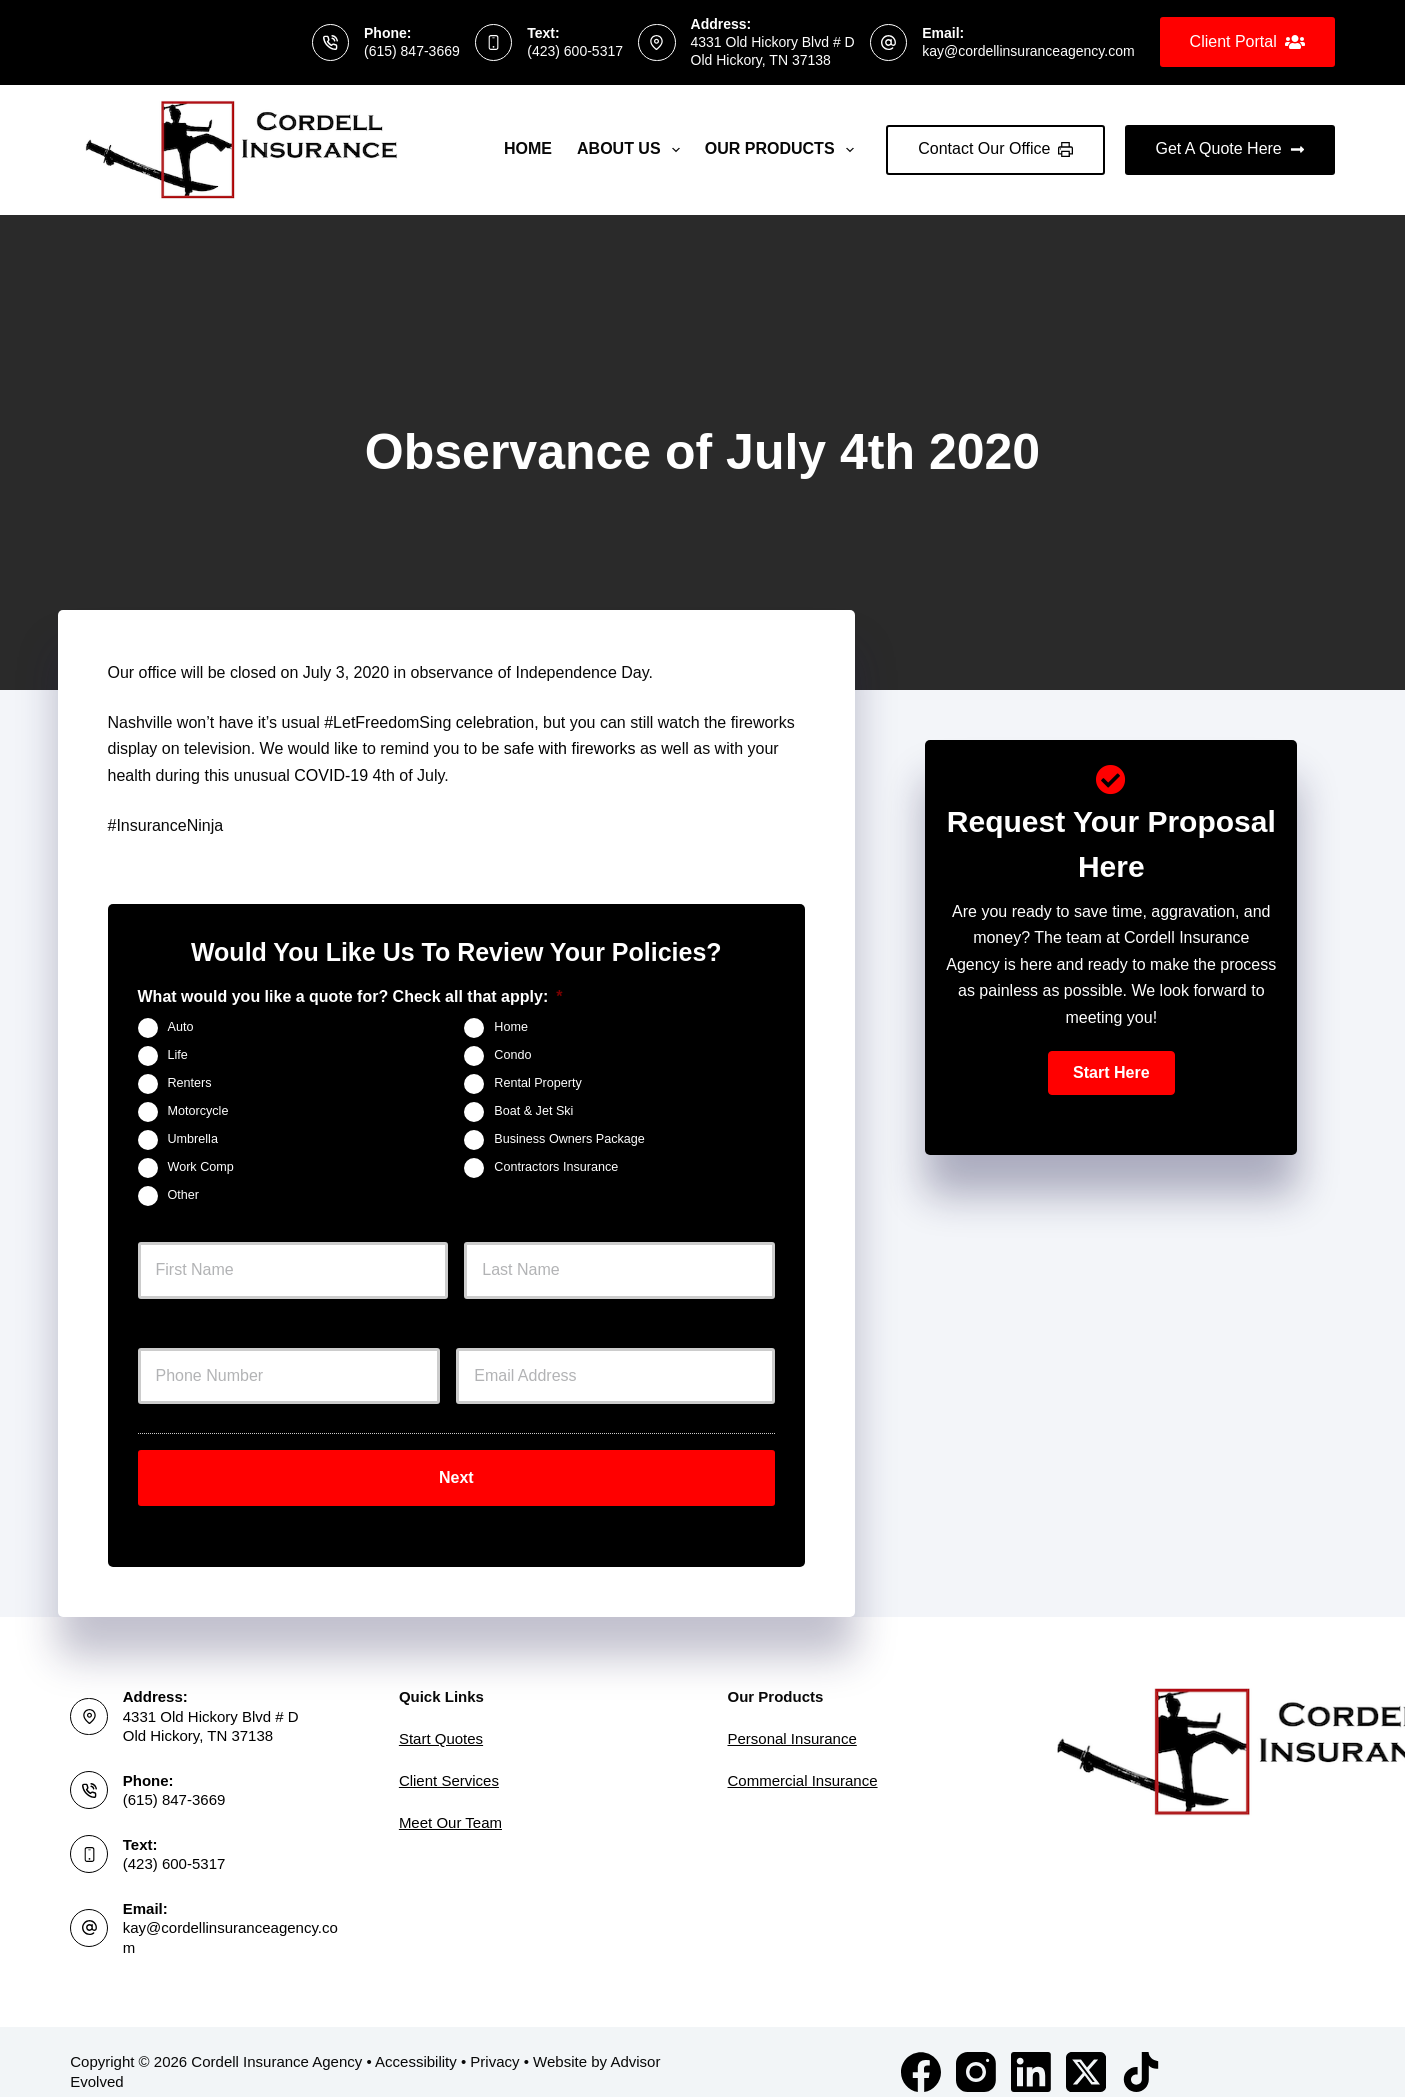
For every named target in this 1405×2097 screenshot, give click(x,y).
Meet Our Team (450, 1802)
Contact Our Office (995, 148)
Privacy (494, 2041)
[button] (1111, 1073)
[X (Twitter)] (1086, 2052)
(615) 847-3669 (412, 51)
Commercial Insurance (803, 1760)
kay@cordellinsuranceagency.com (1028, 51)
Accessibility (416, 2041)
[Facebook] (921, 2052)
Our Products (783, 150)
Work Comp (201, 1167)
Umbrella (193, 1139)
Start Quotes (441, 1718)
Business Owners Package (569, 1139)
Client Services (449, 1760)
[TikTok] (1141, 2052)
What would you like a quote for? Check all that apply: (350, 996)
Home (528, 148)
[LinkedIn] (1031, 2052)
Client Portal (1247, 42)
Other (184, 1195)
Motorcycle (198, 1111)
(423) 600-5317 (575, 51)
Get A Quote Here (1229, 148)
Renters (190, 1083)
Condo (512, 1055)
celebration (495, 722)
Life (178, 1055)
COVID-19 (331, 775)
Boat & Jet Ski (533, 1111)
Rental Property (538, 1083)
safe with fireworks (570, 748)
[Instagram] (976, 2052)
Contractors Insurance (556, 1167)
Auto (181, 1027)
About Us (632, 150)
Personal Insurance (792, 1718)
